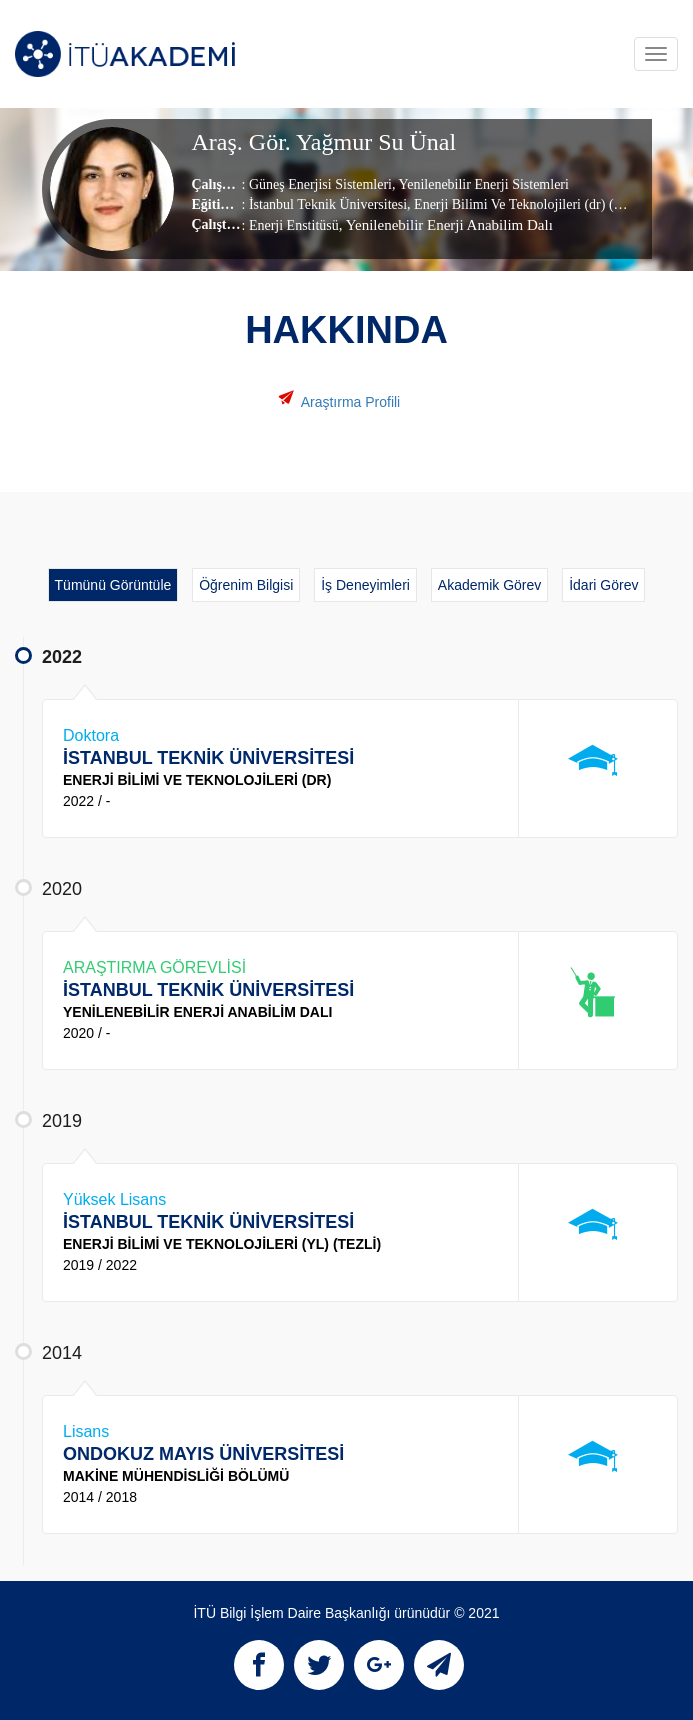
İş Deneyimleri (365, 585)
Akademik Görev (489, 585)
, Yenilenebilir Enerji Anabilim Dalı (446, 225)
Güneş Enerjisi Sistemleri (320, 184)
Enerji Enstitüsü (294, 225)
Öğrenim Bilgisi (246, 585)
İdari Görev (603, 585)
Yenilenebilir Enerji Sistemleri (481, 184)
